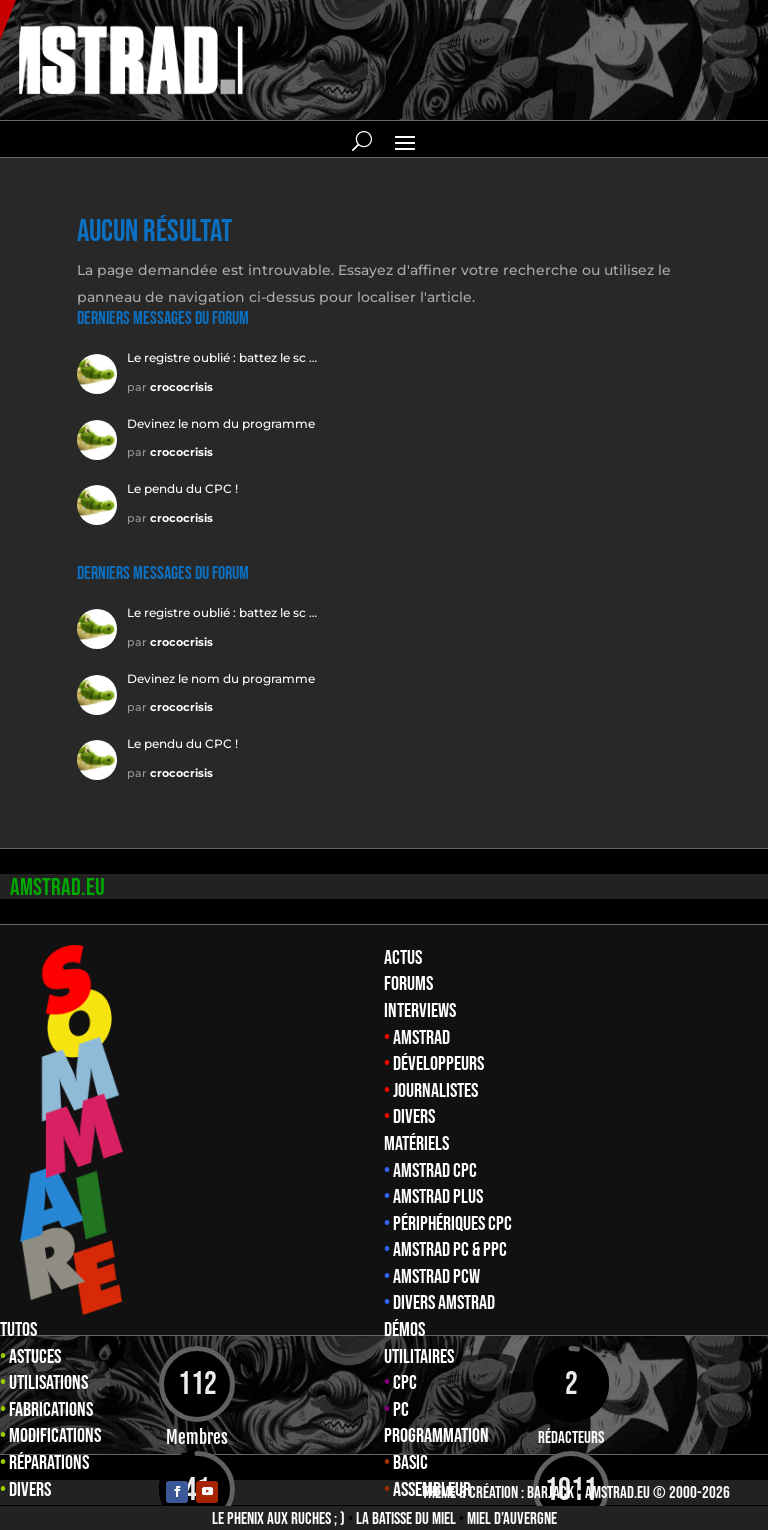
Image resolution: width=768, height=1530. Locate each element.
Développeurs (438, 1064)
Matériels (416, 1144)
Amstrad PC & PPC (450, 1250)
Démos (404, 1330)
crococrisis (181, 387)
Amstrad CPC (435, 1171)
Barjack (550, 1493)
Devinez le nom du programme (221, 423)
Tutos (18, 1330)
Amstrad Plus (438, 1197)
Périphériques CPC (452, 1224)
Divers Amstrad (444, 1303)
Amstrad (421, 1038)
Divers (414, 1117)
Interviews (420, 1011)
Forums (408, 984)
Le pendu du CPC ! (182, 488)
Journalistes (435, 1091)
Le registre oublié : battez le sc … (222, 357)
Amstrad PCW (436, 1277)
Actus (403, 958)
